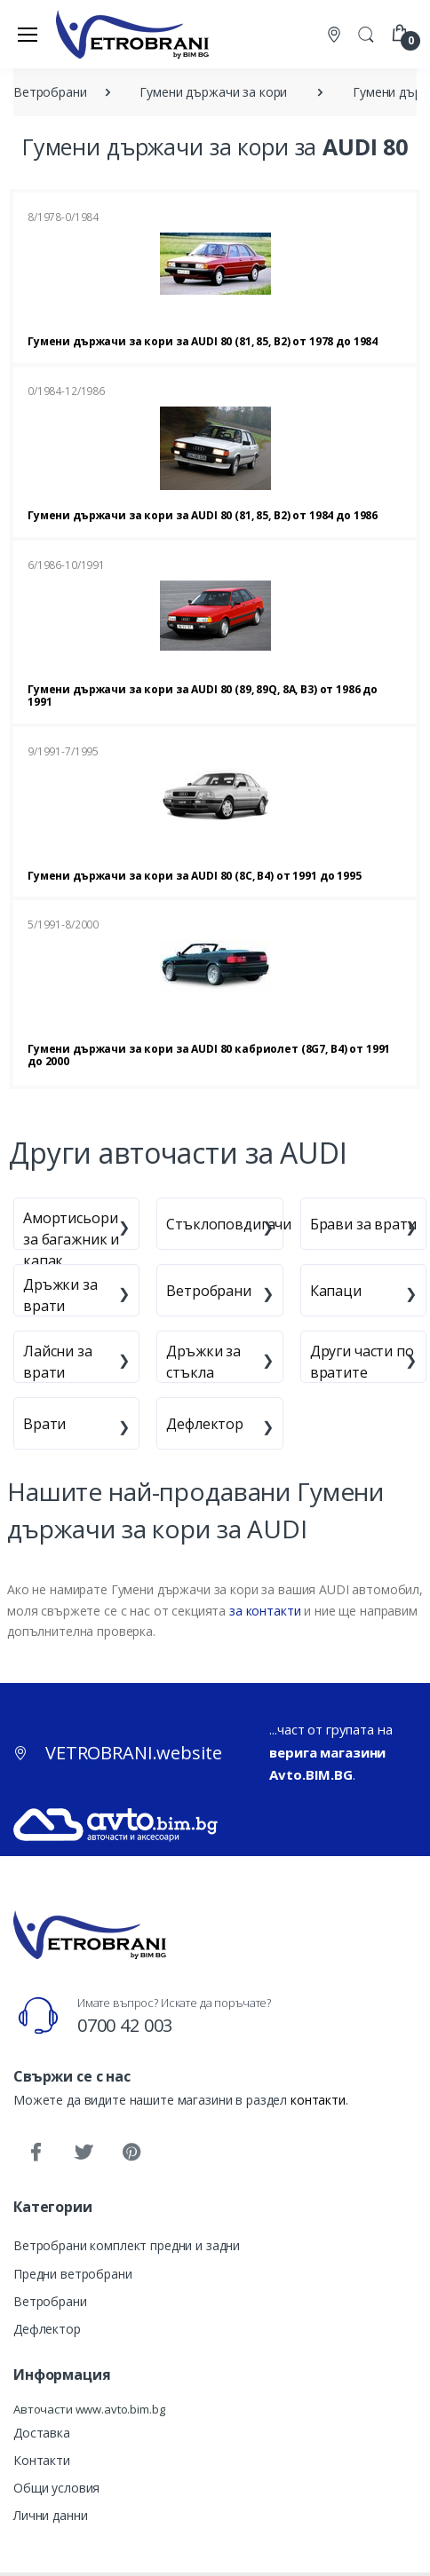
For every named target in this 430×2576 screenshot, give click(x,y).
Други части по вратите (362, 1361)
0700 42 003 (124, 2025)
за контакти (264, 1610)
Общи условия (56, 2487)
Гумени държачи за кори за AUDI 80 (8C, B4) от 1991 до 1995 (195, 875)
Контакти (41, 2460)
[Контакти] (336, 34)
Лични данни (50, 2515)
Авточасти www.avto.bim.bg (88, 2409)
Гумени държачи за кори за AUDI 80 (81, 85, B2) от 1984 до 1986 (203, 515)
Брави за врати (363, 1224)
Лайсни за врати (57, 1361)
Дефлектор (204, 1424)
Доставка (41, 2432)
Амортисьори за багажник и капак (71, 1239)
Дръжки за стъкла (203, 1361)
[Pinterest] (131, 2152)
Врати (44, 1424)
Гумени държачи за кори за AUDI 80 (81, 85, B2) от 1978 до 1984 (203, 341)
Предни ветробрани (72, 2273)
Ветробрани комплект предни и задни (126, 2245)
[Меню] (27, 33)
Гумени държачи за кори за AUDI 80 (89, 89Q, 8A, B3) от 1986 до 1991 (203, 695)
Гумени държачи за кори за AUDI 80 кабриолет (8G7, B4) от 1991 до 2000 (209, 1055)
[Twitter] (83, 2152)
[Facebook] (35, 2152)
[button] (366, 33)
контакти (318, 2099)
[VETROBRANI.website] (133, 34)
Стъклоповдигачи (228, 1224)
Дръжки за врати (60, 1295)
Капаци (336, 1290)
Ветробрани (208, 1290)
